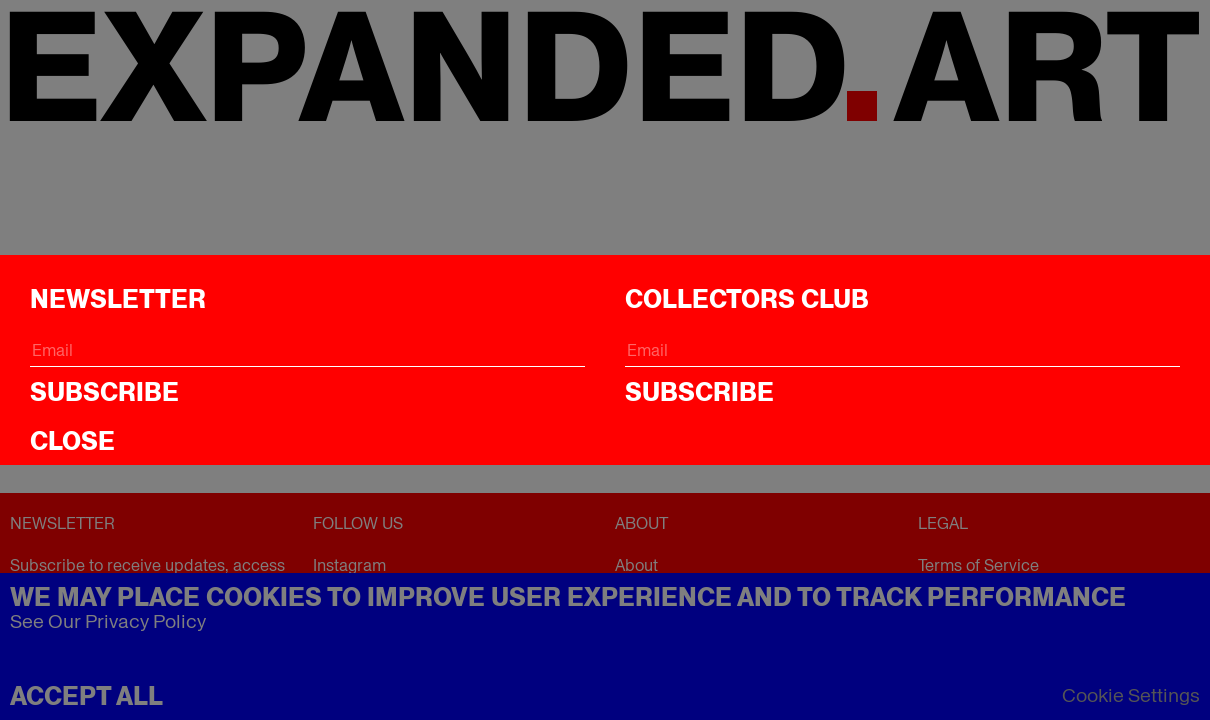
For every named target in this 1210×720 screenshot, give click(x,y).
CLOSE (72, 441)
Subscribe (104, 392)
